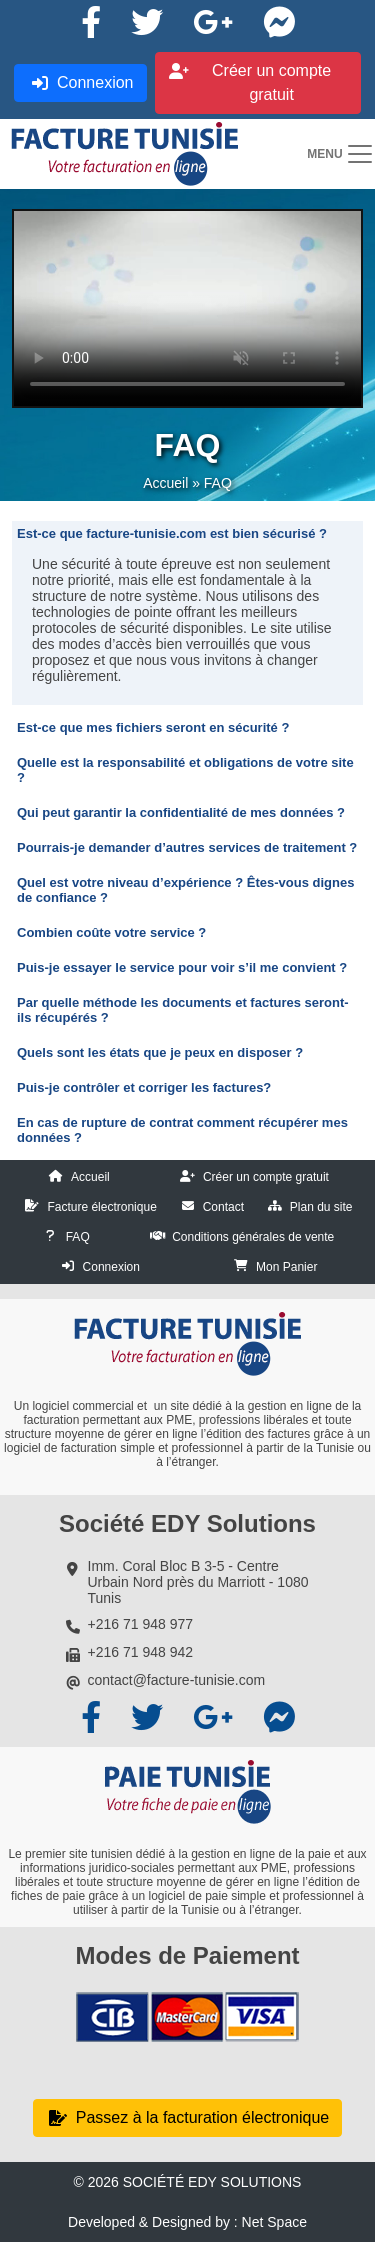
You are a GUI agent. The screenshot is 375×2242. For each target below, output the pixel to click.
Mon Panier (286, 1267)
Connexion (111, 1267)
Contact (223, 1207)
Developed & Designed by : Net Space (187, 2222)
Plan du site (321, 1207)
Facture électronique (101, 1207)
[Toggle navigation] (340, 154)
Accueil (165, 483)
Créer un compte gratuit (266, 1177)
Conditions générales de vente (253, 1237)
